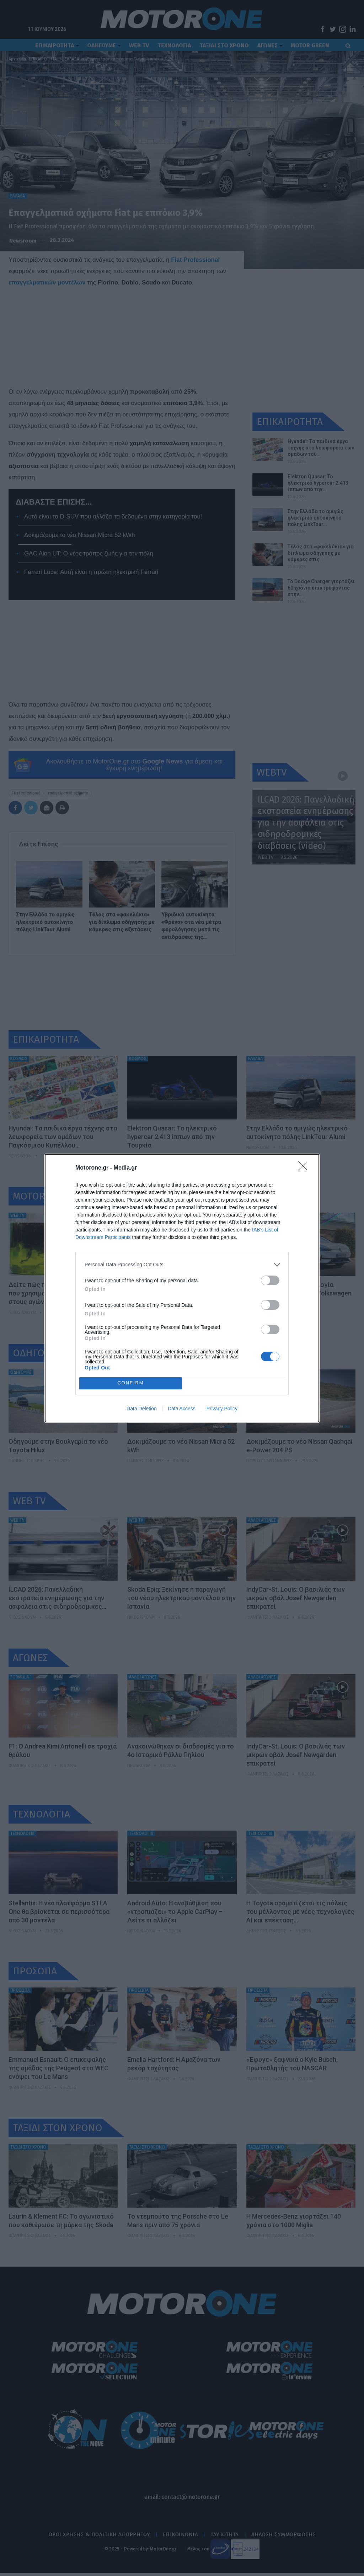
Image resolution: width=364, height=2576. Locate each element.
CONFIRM (130, 1383)
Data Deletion (142, 1408)
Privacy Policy (222, 1408)
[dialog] (182, 1288)
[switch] (270, 1280)
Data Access (182, 1408)
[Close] (305, 1168)
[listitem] (182, 1264)
